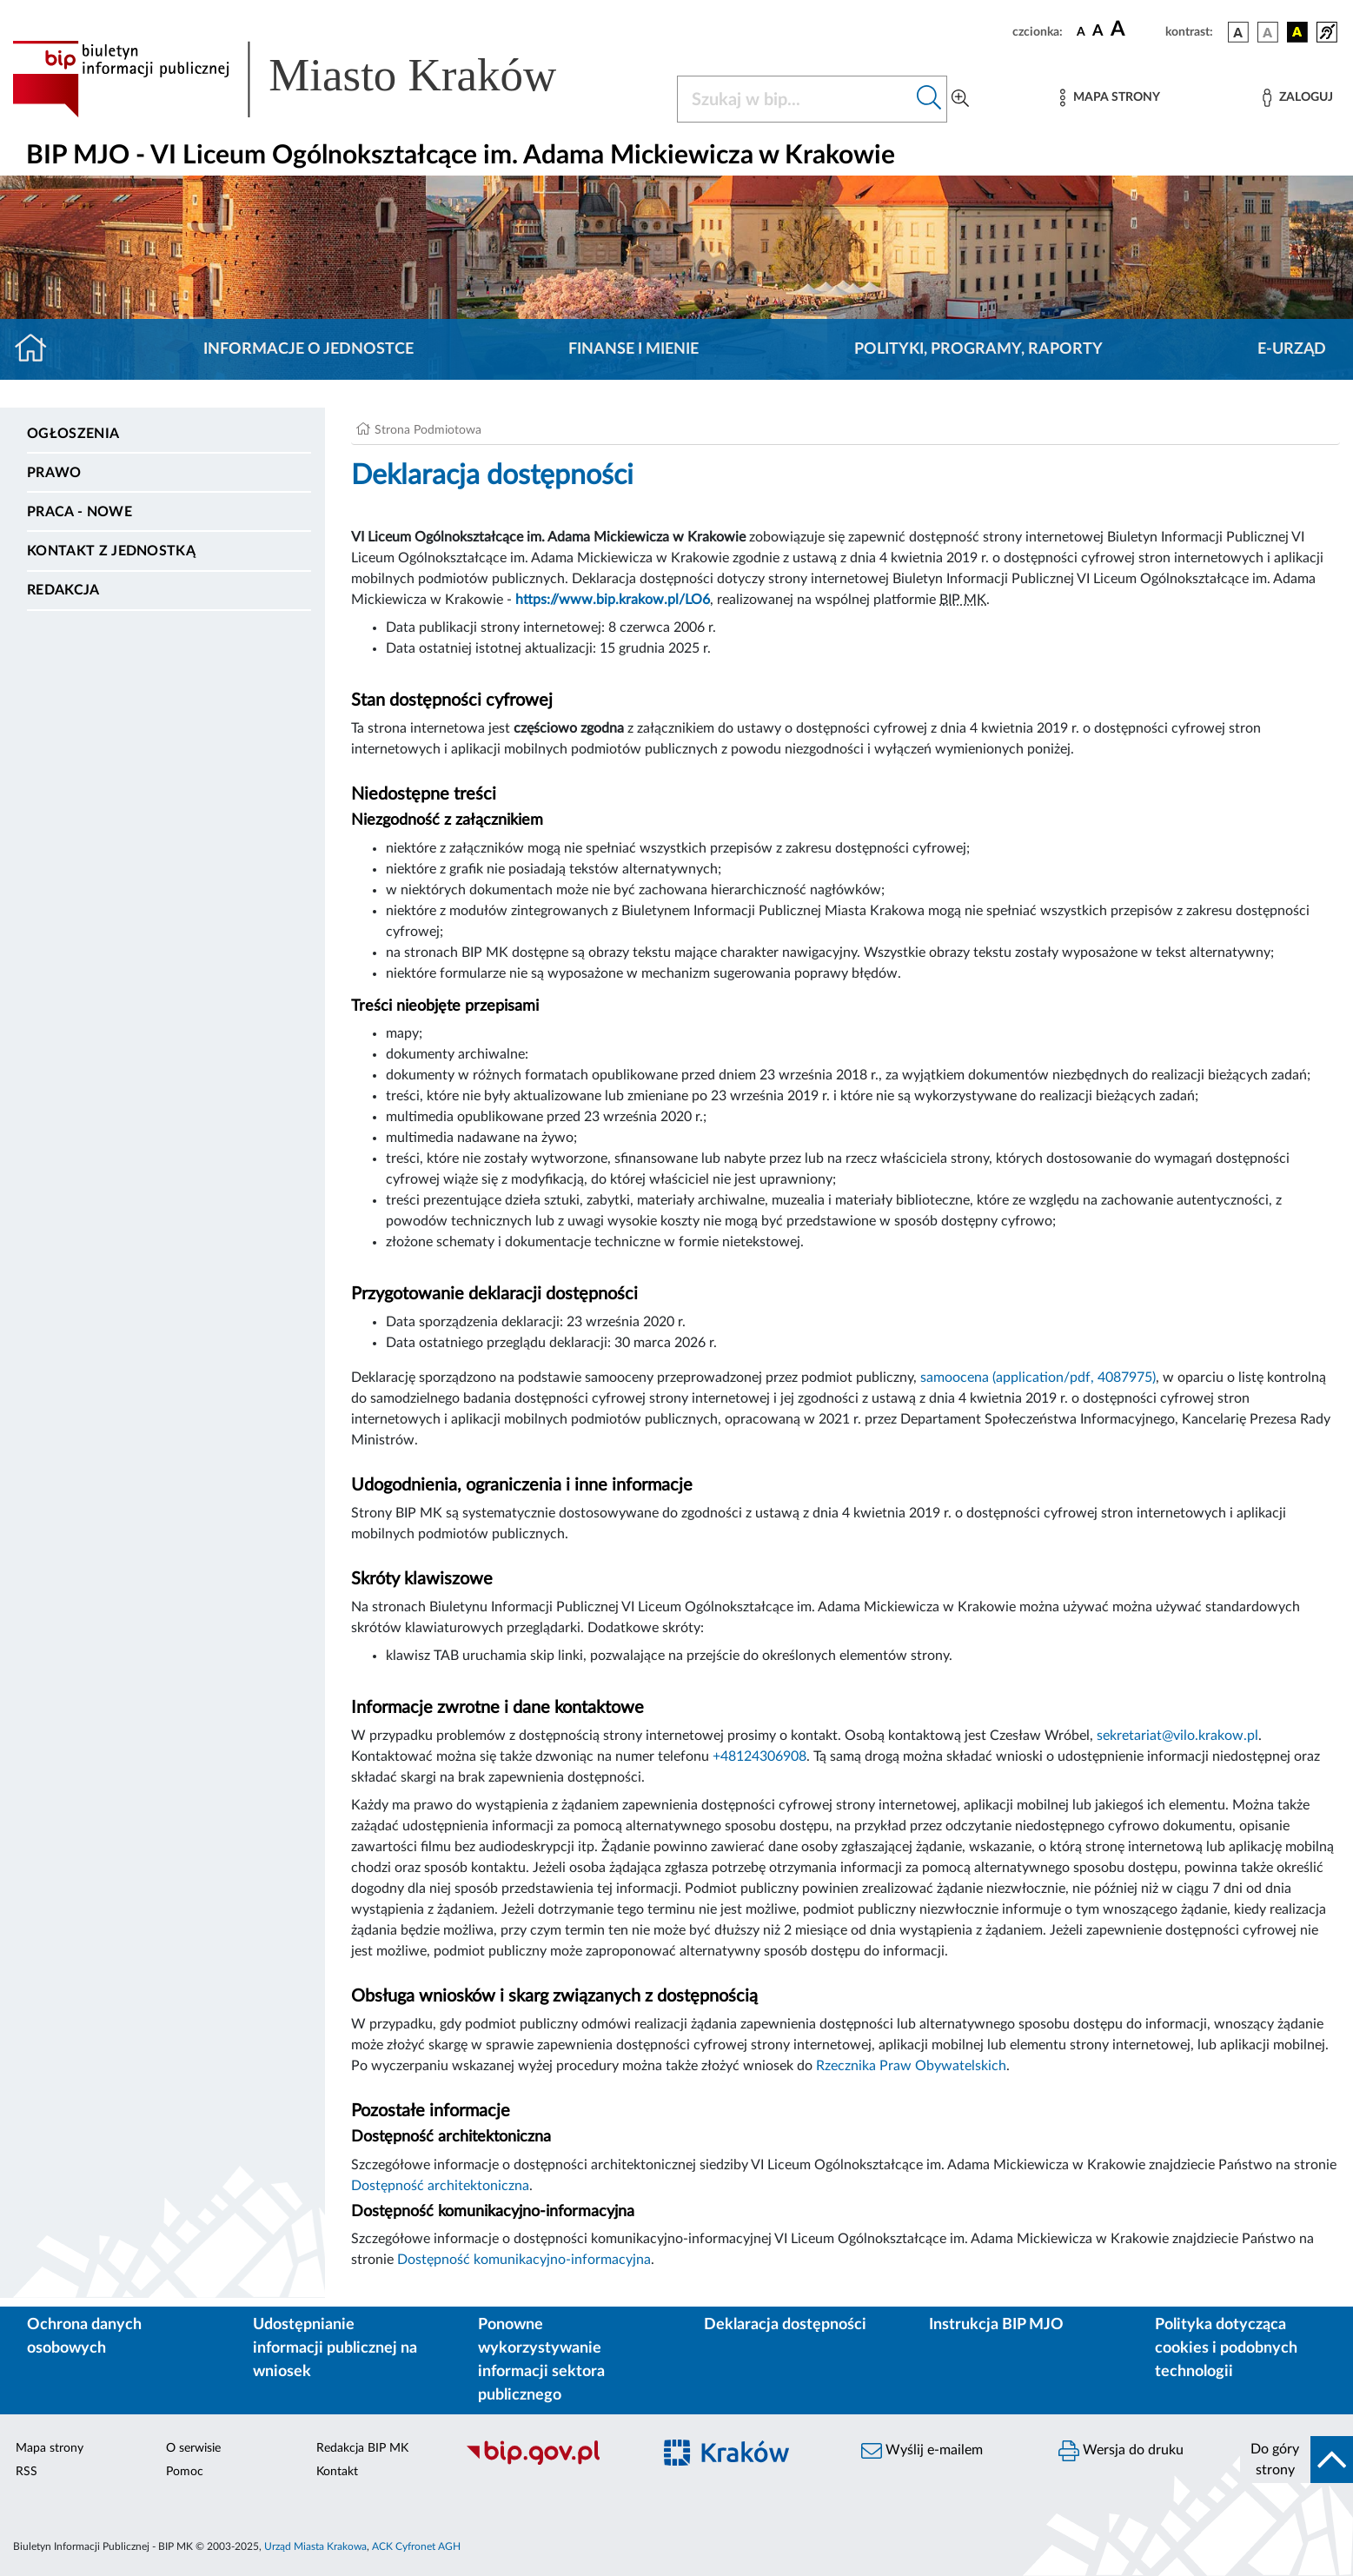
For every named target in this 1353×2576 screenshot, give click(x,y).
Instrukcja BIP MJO (996, 2325)
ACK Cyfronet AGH (416, 2546)
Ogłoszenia (73, 434)
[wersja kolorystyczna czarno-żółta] (1297, 32)
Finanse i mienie (633, 349)
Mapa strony (49, 2448)
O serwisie (193, 2448)
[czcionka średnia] (1098, 31)
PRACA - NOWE (79, 512)
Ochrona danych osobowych (84, 2336)
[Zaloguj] (1297, 98)
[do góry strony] (1296, 2459)
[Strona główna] (38, 349)
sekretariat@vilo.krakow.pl (1177, 1736)
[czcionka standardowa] (1081, 31)
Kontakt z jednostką (111, 551)
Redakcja (63, 590)
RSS (26, 2472)
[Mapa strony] (1109, 98)
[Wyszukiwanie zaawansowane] (960, 99)
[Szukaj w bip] (929, 99)
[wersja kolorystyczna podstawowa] (1238, 32)
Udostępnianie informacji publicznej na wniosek (335, 2348)
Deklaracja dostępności (785, 2325)
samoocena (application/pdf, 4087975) (1038, 1377)
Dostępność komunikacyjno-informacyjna (524, 2260)
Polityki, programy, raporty (978, 349)
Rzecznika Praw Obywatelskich (911, 2066)
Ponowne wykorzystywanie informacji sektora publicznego (541, 2360)
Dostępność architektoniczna (440, 2186)
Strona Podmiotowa (428, 430)
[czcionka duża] (1135, 29)
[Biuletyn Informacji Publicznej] (549, 2462)
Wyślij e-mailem (922, 2450)
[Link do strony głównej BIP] (309, 79)
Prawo (54, 473)
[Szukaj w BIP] (794, 99)
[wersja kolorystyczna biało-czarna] (1268, 32)
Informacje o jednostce (308, 349)
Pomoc (184, 2472)
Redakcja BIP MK (362, 2448)
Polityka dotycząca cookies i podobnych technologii (1226, 2348)
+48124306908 (759, 1756)
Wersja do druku (1121, 2450)
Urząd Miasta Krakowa (315, 2546)
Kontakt (337, 2472)
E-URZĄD (1291, 349)
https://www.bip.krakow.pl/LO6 (612, 600)
